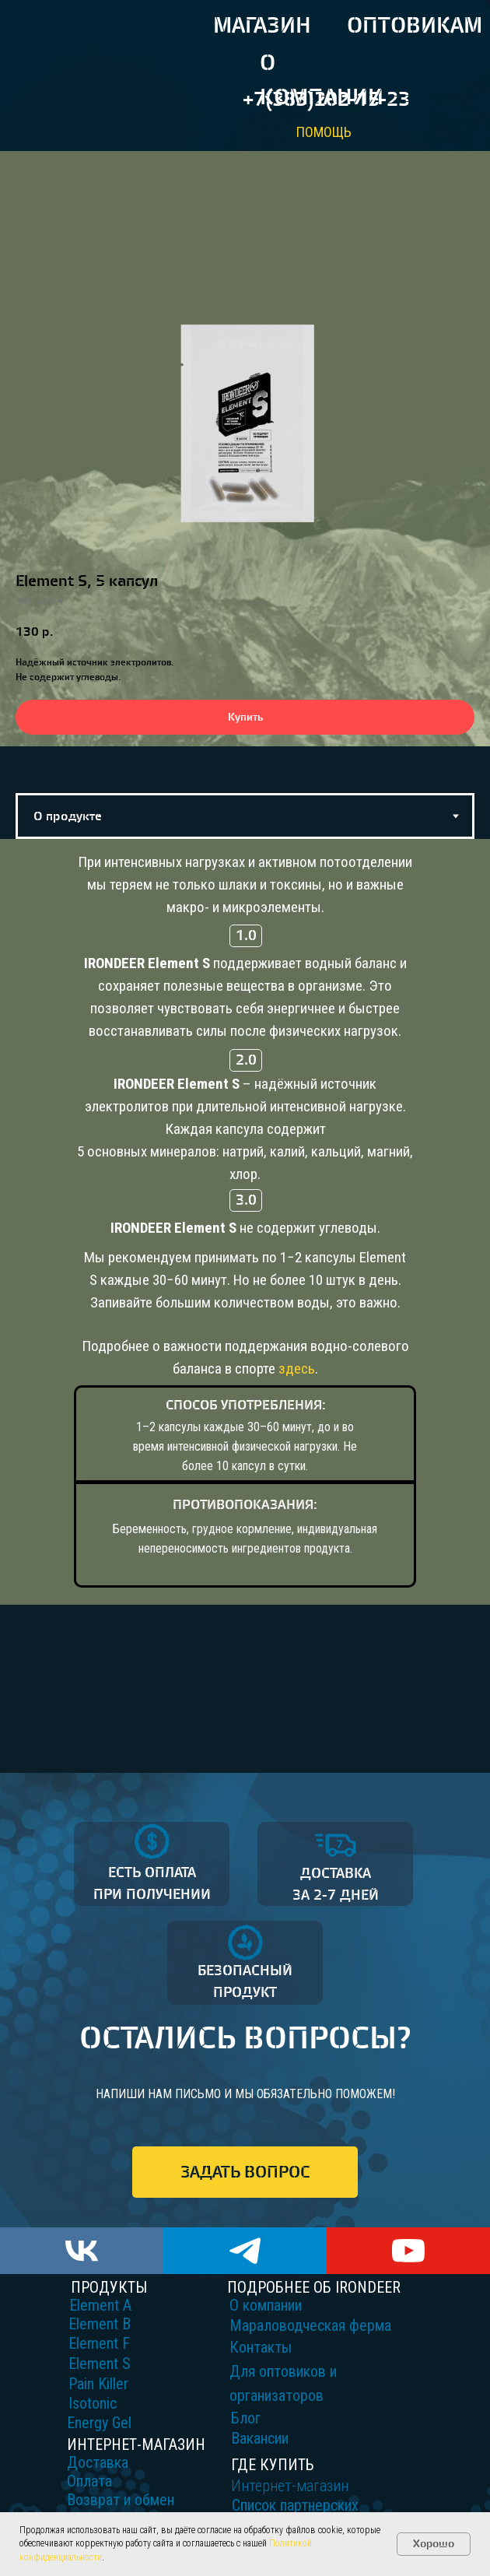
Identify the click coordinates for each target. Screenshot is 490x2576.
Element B (99, 2324)
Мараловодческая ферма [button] (310, 2325)
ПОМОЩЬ (324, 132)
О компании (265, 2305)
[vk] (81, 2250)
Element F (99, 2343)
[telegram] (245, 2250)
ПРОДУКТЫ (109, 2287)
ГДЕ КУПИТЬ (272, 2464)
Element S (99, 2363)
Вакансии (260, 2438)
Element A (100, 2305)
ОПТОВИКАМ (414, 26)
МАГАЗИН (262, 26)
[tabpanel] (245, 1306)
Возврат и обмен (120, 2499)
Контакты (260, 2347)
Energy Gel (99, 2422)
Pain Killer (98, 2383)
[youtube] (408, 2250)
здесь (296, 1368)
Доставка (97, 2462)
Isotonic (92, 2403)
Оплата (89, 2481)
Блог (246, 2418)
